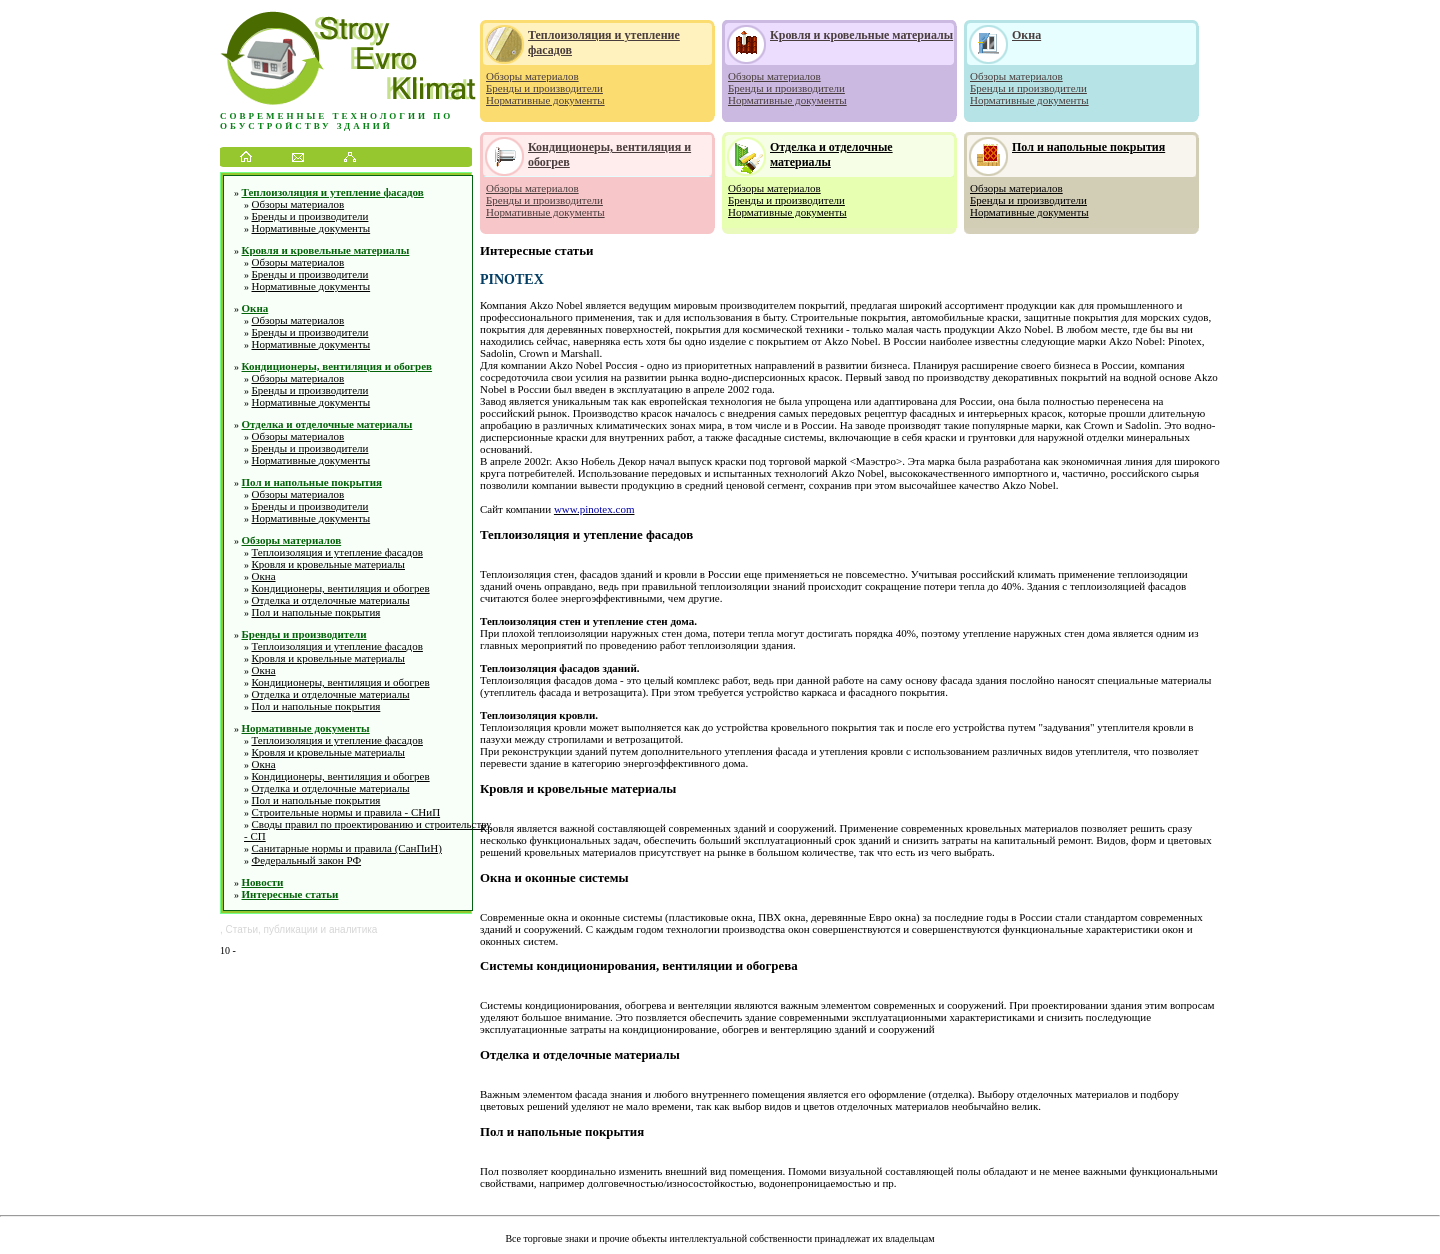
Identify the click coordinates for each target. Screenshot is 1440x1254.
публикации (291, 929)
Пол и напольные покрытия (312, 482)
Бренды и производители (310, 216)
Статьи (242, 929)
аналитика (353, 929)
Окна (255, 308)
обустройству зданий (306, 126)
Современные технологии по (336, 116)
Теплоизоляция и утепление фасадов (333, 192)
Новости (263, 882)
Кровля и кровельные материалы (326, 250)
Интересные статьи (290, 894)
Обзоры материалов (298, 204)
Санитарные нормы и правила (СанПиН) (347, 848)
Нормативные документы (311, 228)
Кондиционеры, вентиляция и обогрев (337, 366)
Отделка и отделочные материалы (327, 424)
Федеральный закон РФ (307, 860)
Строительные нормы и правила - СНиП (346, 812)
